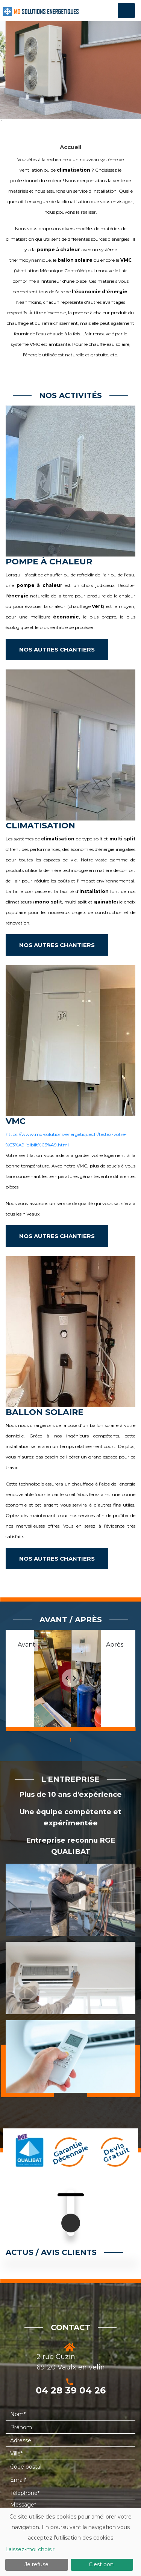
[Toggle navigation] (126, 10)
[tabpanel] (70, 1680)
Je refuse (36, 2564)
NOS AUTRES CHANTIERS (57, 649)
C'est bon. (102, 2564)
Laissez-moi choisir (30, 2549)
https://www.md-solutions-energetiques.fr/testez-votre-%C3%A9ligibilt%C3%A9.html (66, 1139)
